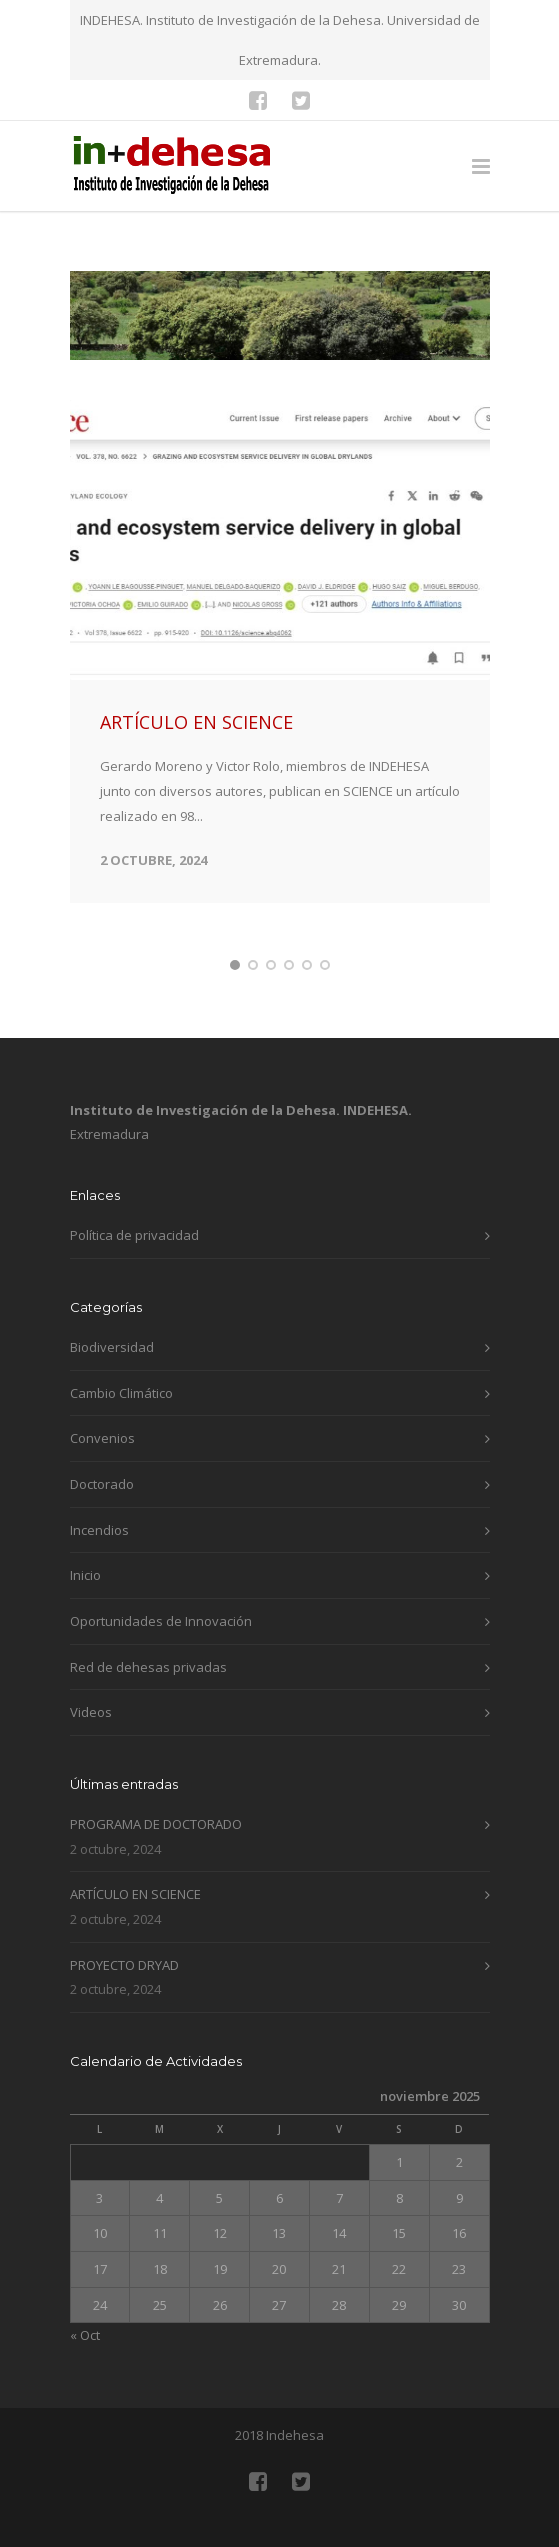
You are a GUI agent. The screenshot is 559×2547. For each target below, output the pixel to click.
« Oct (85, 2371)
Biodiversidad (112, 1383)
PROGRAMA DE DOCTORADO (156, 1860)
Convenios (102, 1474)
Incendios (99, 1565)
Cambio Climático (121, 1428)
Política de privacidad (134, 1271)
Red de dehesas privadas (148, 1702)
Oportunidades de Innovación (161, 1657)
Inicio (85, 1611)
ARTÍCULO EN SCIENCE (196, 758)
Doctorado (102, 1520)
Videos (91, 1748)
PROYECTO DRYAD (124, 2001)
